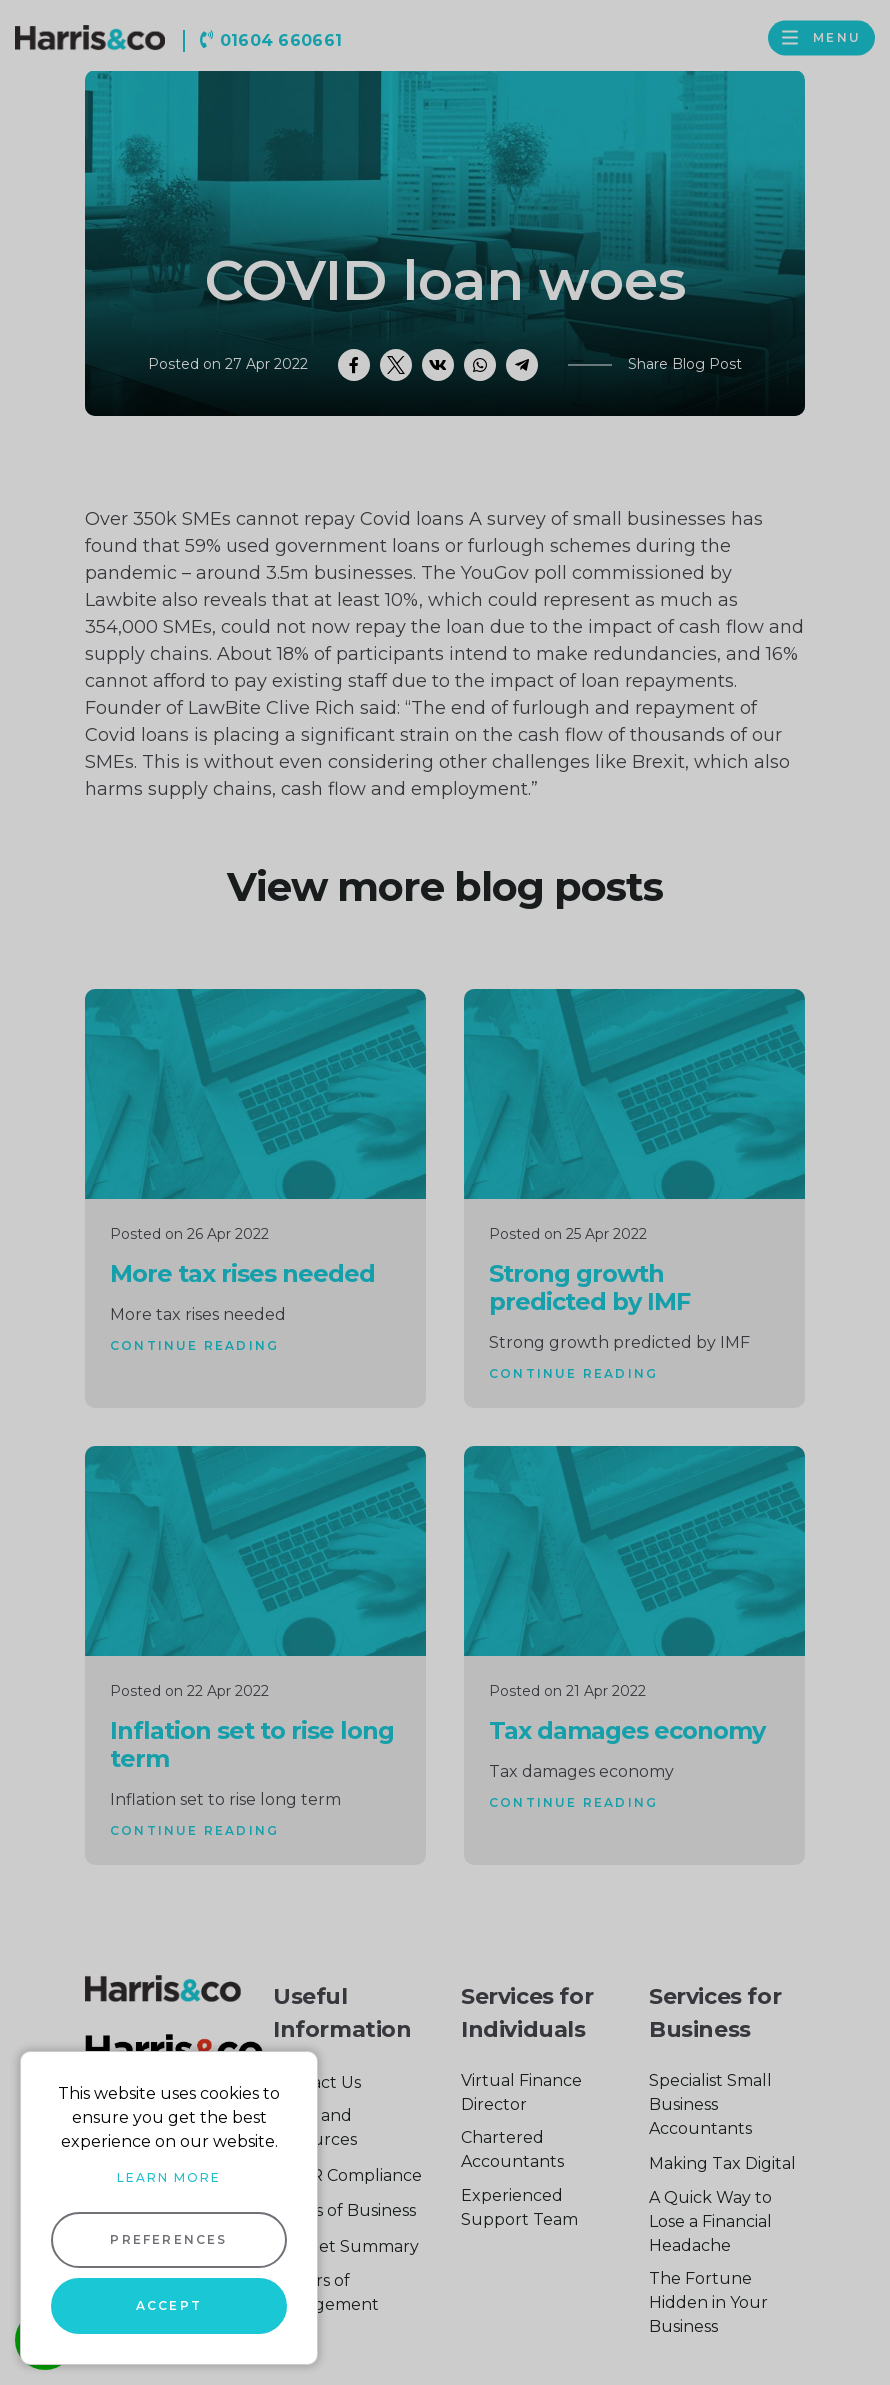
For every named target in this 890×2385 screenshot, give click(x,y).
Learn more (169, 2177)
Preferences (168, 2239)
